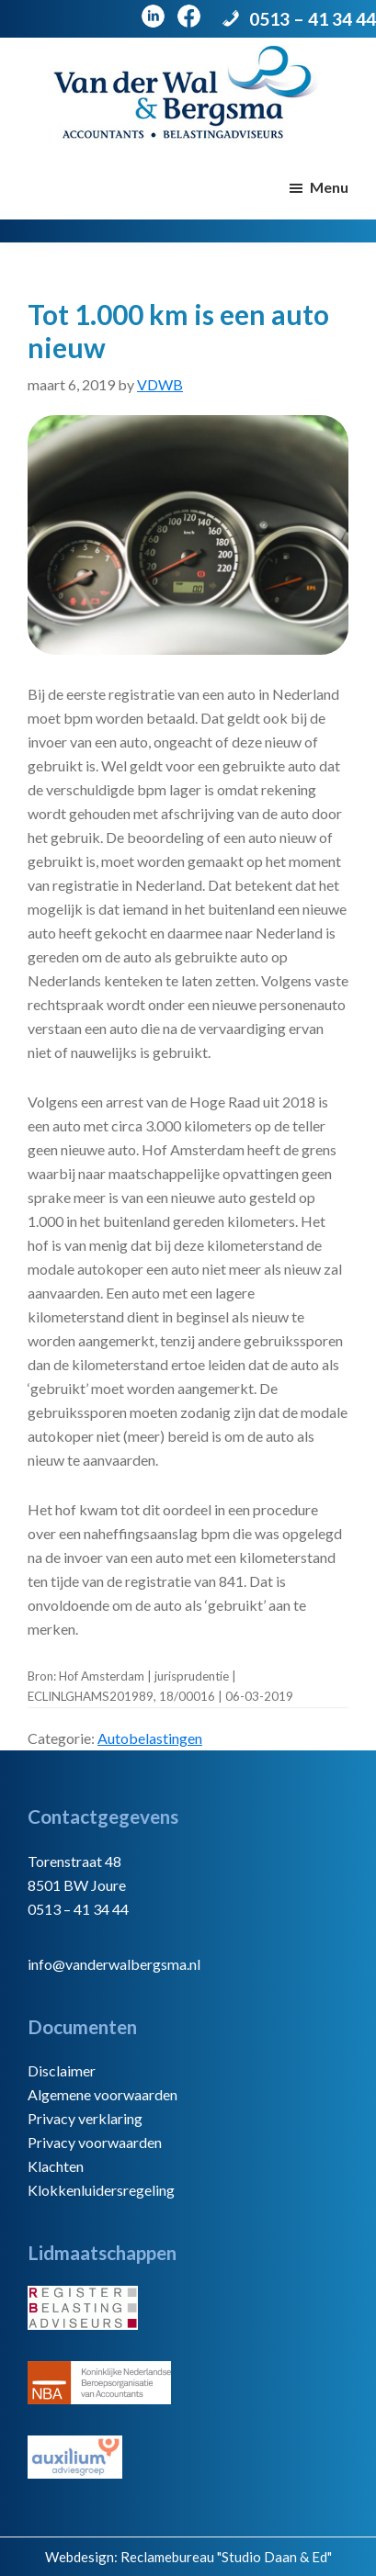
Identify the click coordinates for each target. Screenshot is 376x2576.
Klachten (56, 2166)
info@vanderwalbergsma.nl (114, 1964)
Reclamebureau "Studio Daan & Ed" (226, 2556)
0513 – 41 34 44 (312, 18)
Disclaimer (62, 2070)
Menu (329, 187)
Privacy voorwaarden (95, 2142)
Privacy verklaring (85, 2118)
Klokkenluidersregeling (101, 2190)
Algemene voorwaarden (102, 2094)
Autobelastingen (149, 1738)
